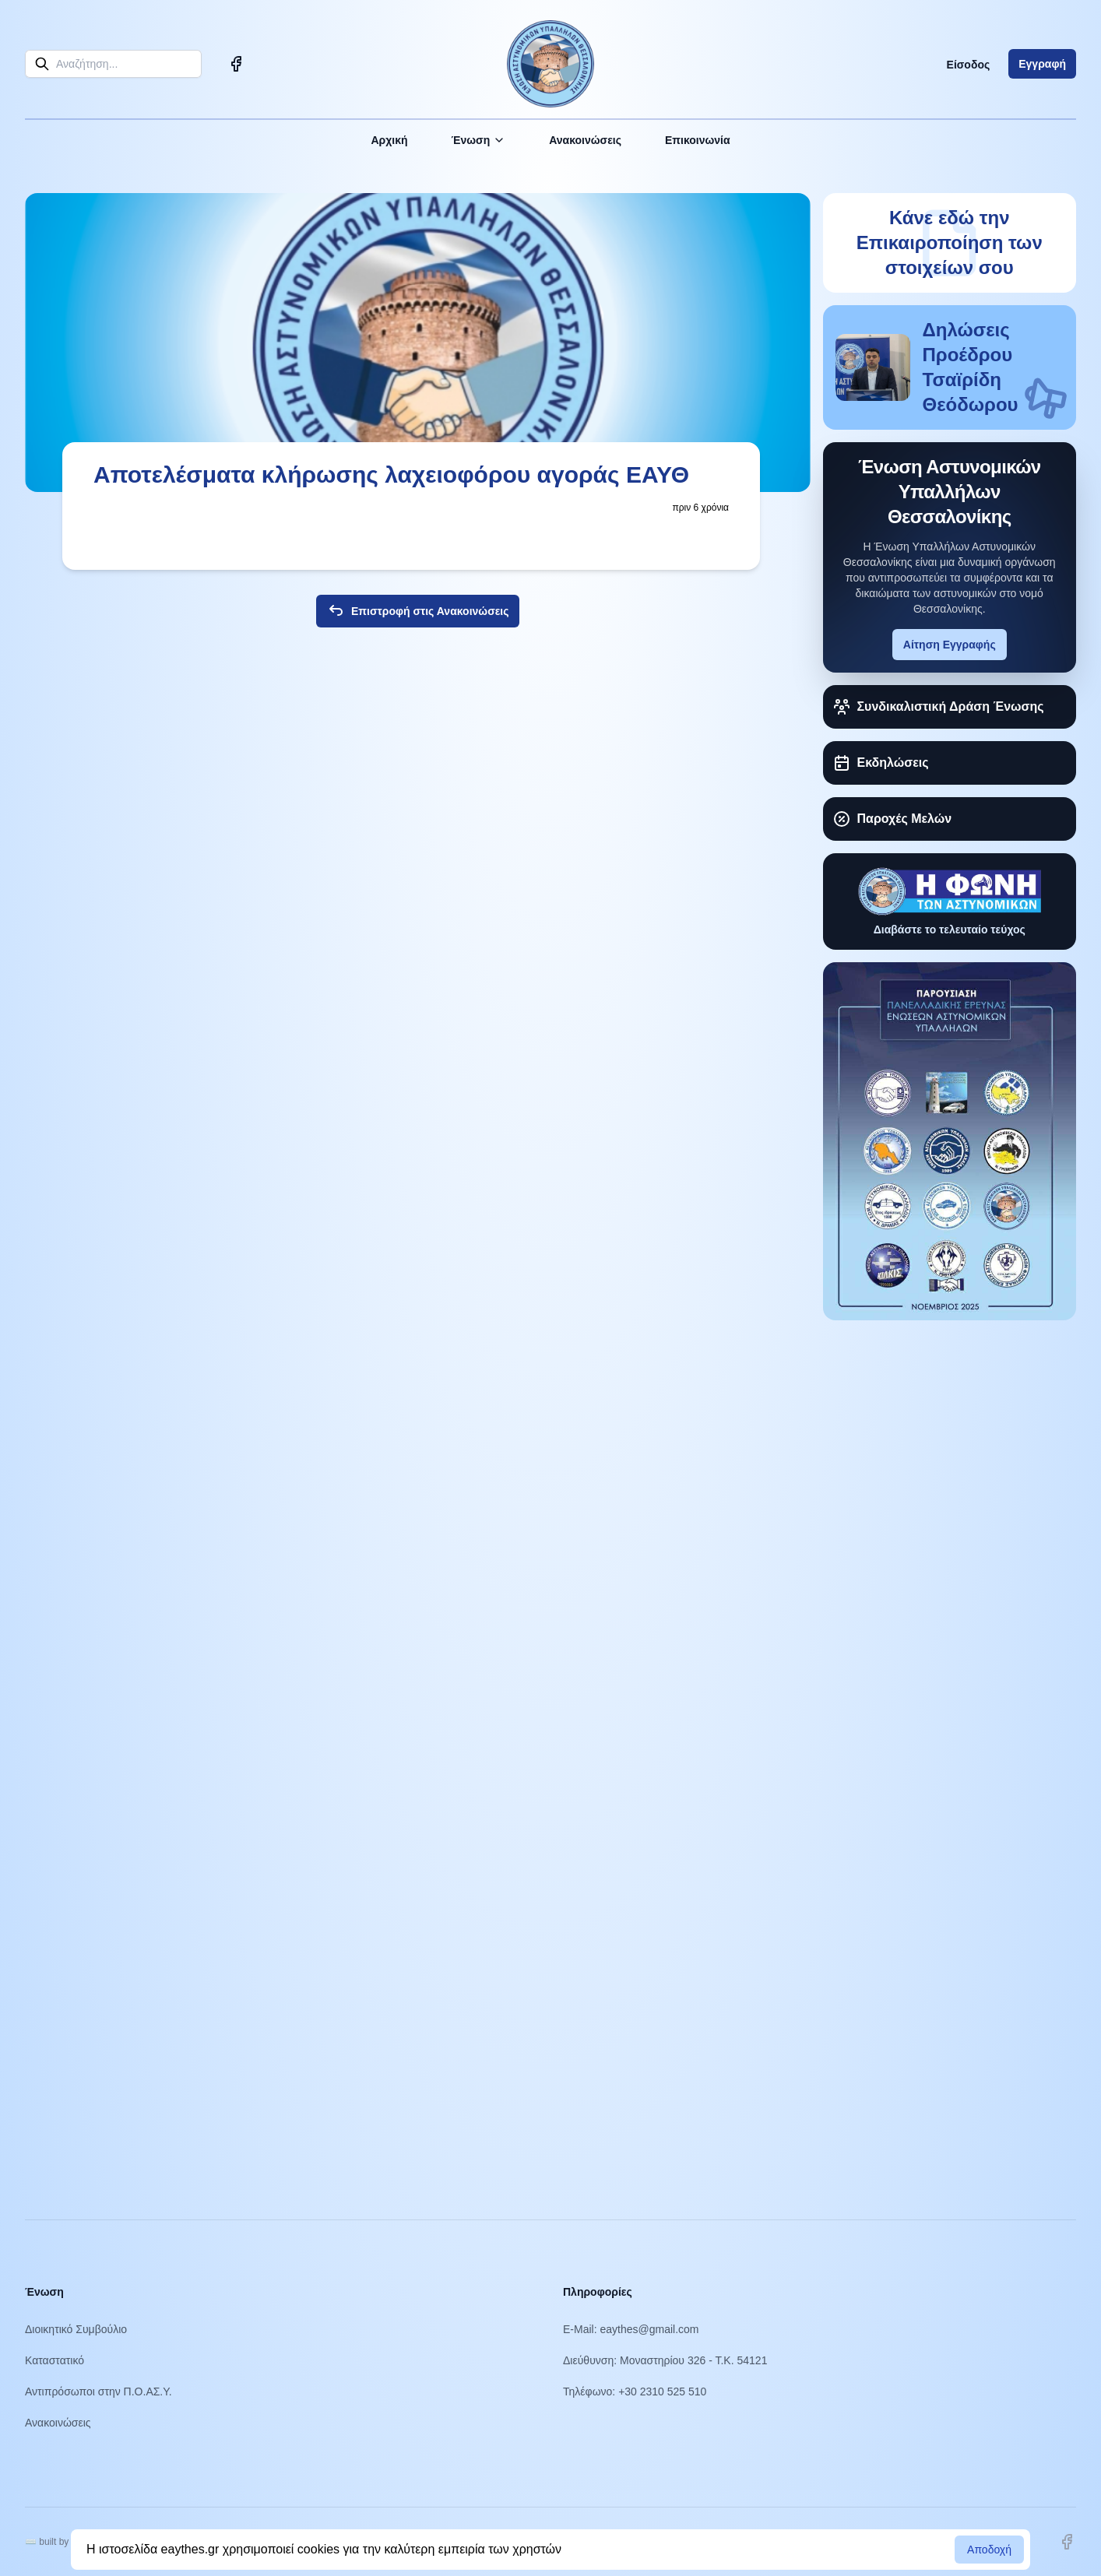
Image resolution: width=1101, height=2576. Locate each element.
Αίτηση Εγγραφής (949, 644)
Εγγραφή (1042, 64)
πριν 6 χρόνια (700, 507)
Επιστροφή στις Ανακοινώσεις (417, 611)
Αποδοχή (989, 2549)
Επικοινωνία (697, 140)
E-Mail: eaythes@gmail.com (631, 2329)
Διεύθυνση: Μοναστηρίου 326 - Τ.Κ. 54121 (665, 2360)
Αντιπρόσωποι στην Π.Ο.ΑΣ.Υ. (98, 2391)
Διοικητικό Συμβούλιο (76, 2329)
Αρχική (389, 140)
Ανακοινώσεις (585, 140)
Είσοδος (968, 64)
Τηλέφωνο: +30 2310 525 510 (634, 2391)
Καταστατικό (54, 2360)
